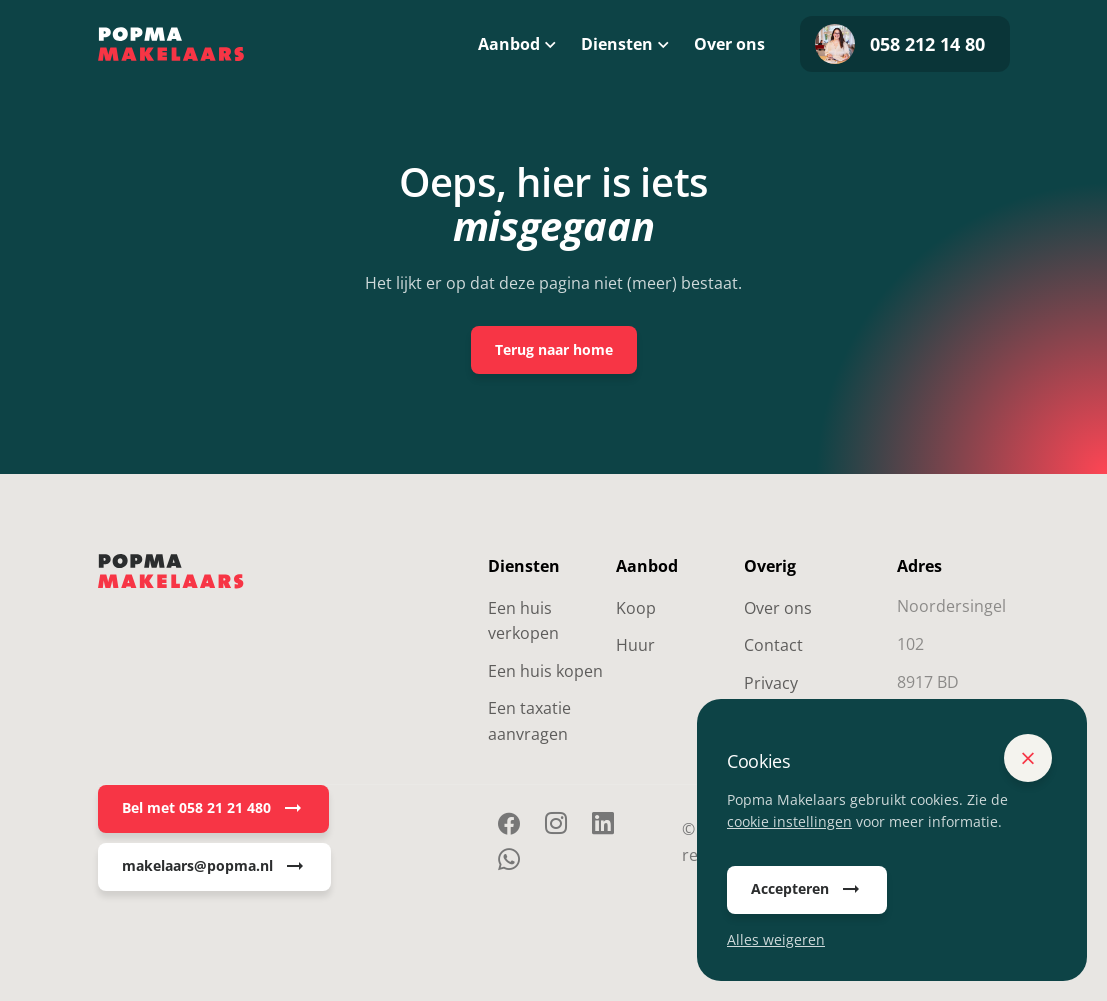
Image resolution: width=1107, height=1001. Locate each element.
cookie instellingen (789, 821)
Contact (773, 645)
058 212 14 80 (900, 44)
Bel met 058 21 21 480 (213, 809)
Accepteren (807, 890)
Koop (636, 608)
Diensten (617, 44)
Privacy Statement (783, 696)
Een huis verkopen (523, 621)
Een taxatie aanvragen (529, 721)
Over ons (729, 44)
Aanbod (509, 44)
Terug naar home (554, 349)
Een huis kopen (545, 671)
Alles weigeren (776, 939)
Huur (635, 645)
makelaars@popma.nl (214, 867)
